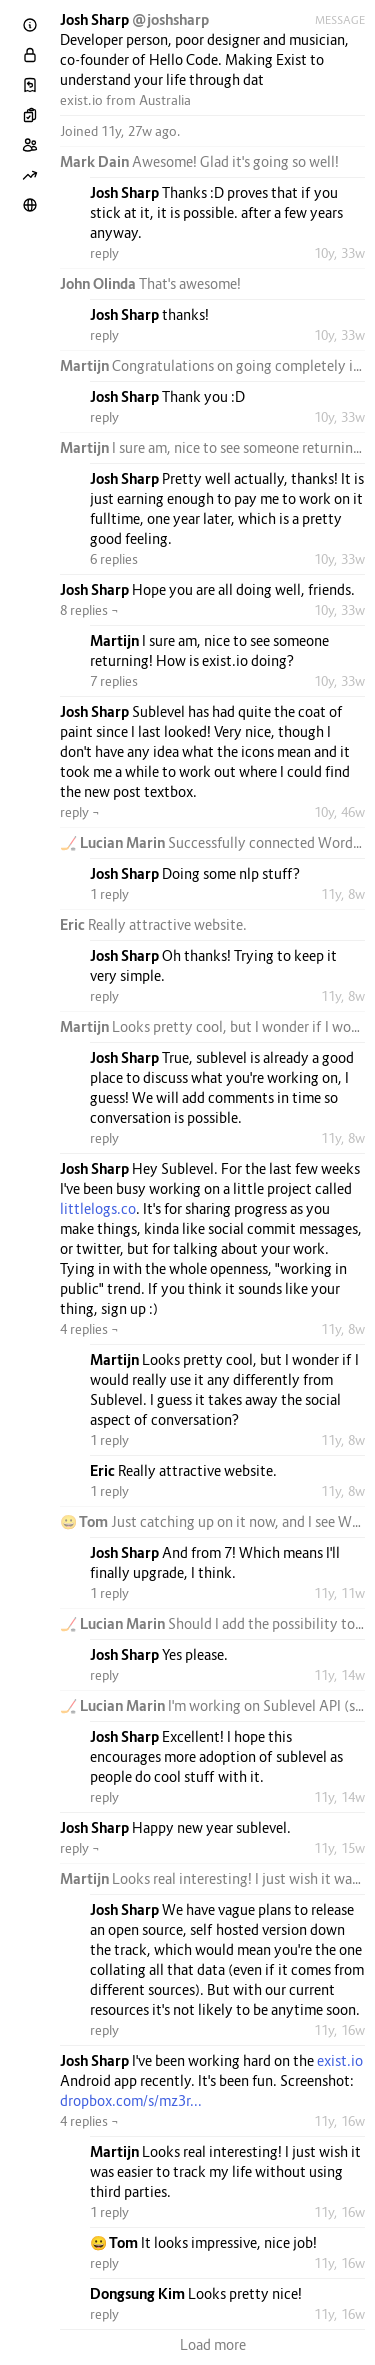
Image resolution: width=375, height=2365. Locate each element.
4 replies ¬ (89, 1329)
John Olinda (99, 283)
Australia (165, 100)
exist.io (81, 100)
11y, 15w (339, 1848)
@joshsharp (170, 19)
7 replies (114, 681)
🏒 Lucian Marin (114, 842)
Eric (74, 924)
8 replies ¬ (89, 610)
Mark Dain (96, 161)
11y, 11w (339, 1593)
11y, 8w (343, 894)
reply (104, 253)
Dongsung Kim (139, 2293)
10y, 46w (339, 812)
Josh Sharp (96, 19)
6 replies (114, 559)
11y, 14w (339, 1675)
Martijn (86, 365)
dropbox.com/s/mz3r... (131, 2100)
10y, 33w (339, 253)
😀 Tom (85, 1521)
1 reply (109, 894)
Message (340, 20)
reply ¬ (80, 812)
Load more (213, 2344)
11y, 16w (339, 2030)
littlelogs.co (98, 1208)
